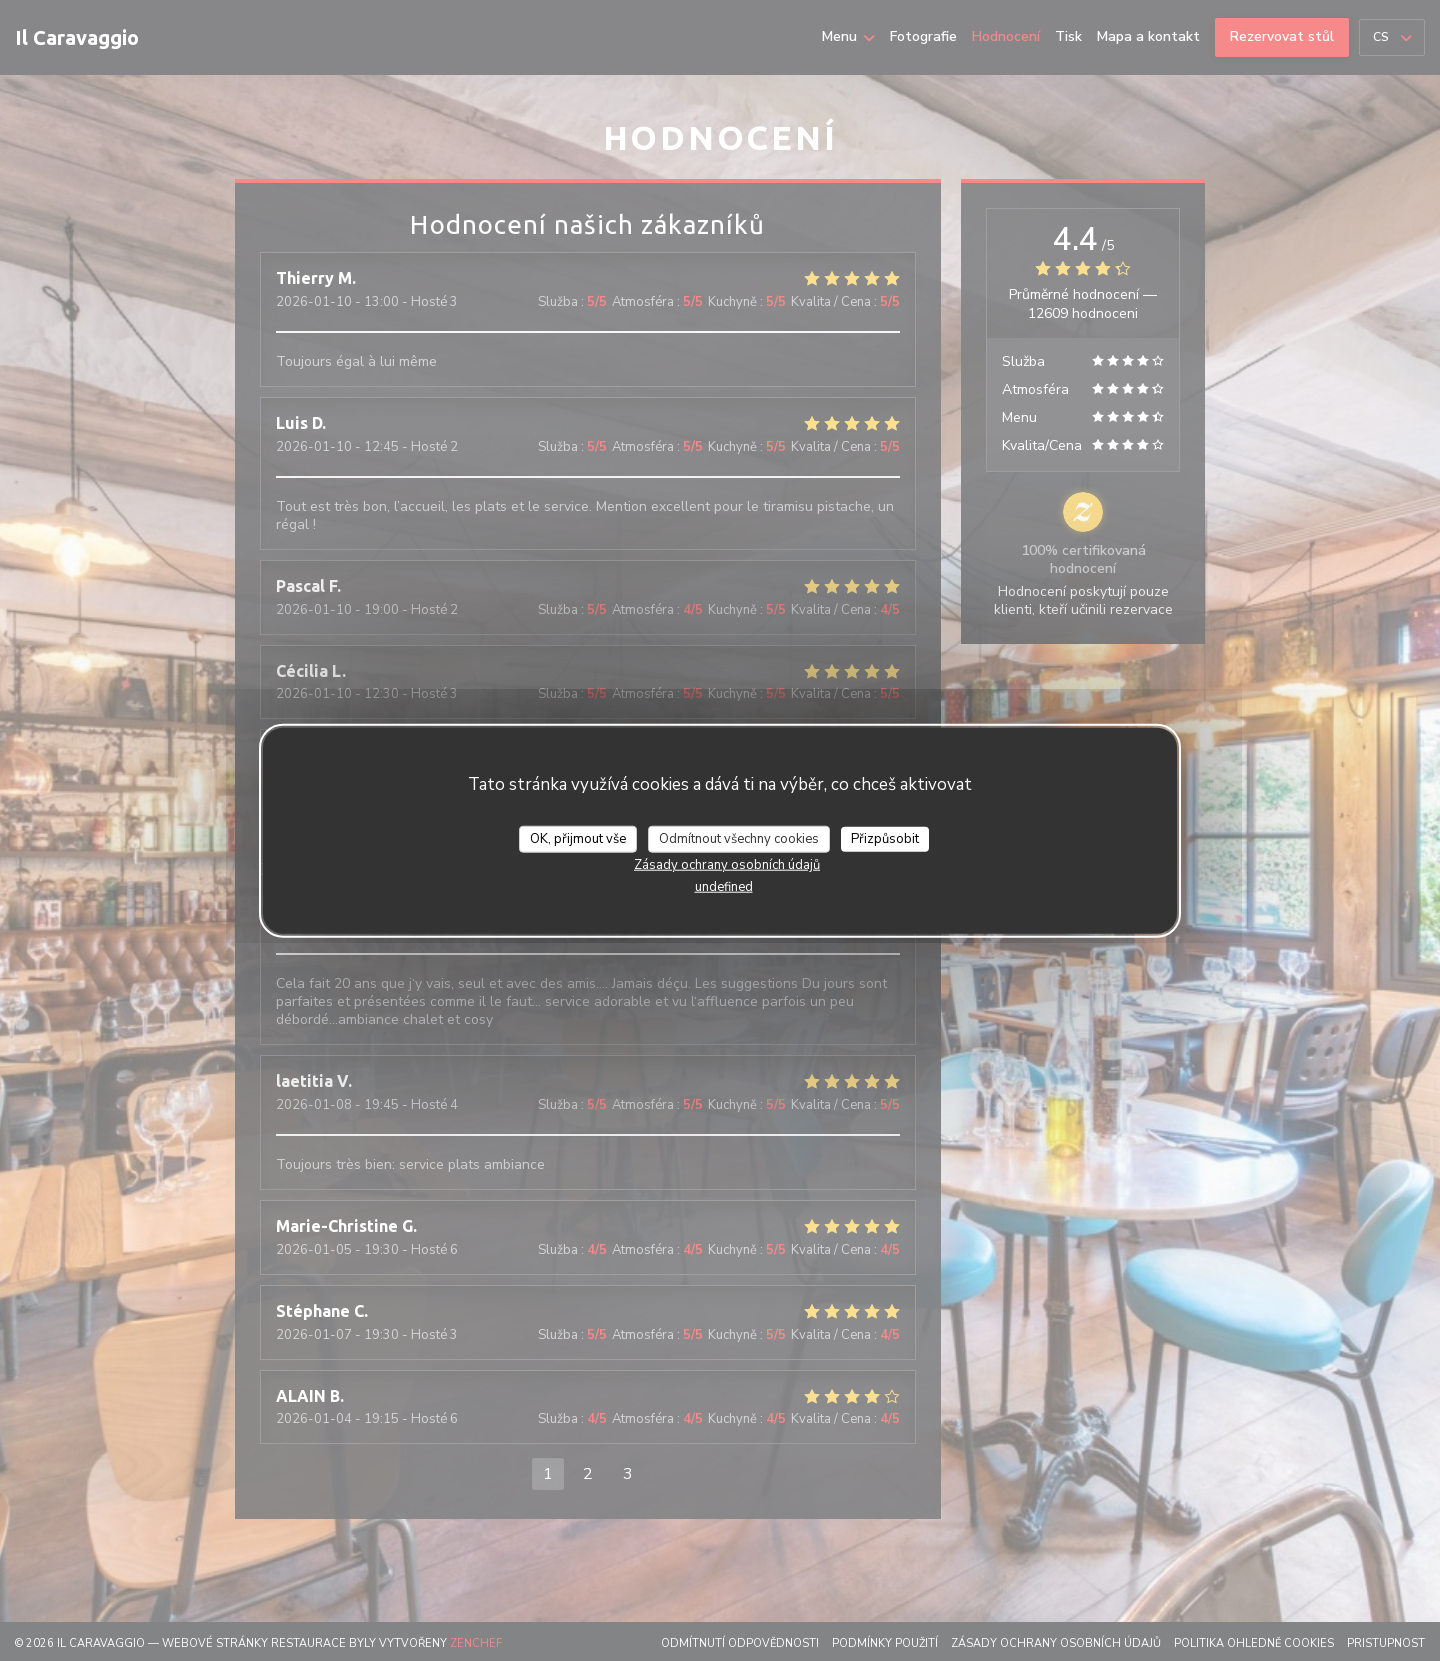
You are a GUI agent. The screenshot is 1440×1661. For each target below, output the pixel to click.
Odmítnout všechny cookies (739, 838)
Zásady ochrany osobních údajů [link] (727, 865)
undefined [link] (724, 887)
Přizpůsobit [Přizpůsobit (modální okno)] (885, 838)
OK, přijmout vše (578, 838)
